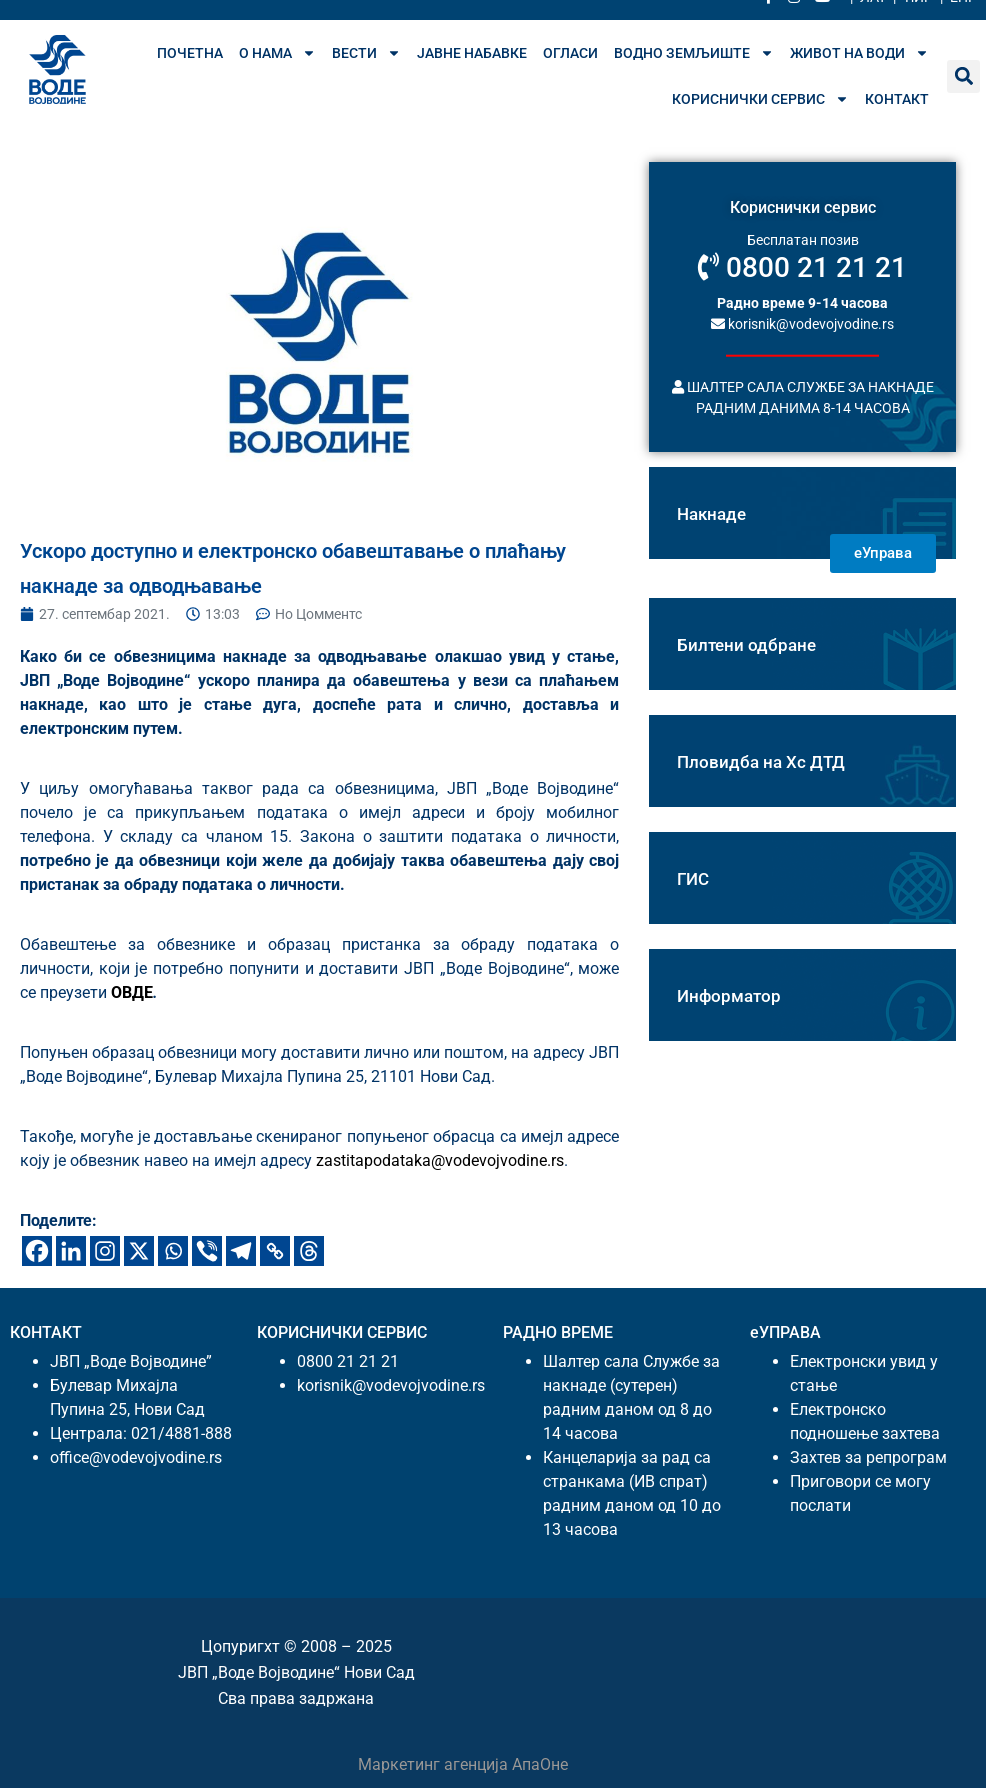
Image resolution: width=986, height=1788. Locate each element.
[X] (139, 1251)
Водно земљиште (694, 53)
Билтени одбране (746, 645)
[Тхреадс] (309, 1251)
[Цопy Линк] (275, 1251)
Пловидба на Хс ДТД (761, 762)
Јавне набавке (472, 53)
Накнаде (711, 514)
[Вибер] (207, 1251)
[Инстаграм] (105, 1251)
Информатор (729, 996)
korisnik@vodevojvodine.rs (802, 323)
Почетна (190, 53)
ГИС (693, 879)
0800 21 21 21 (802, 267)
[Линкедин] (71, 1251)
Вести (366, 53)
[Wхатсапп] (173, 1251)
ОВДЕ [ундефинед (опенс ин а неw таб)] (132, 992)
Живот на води (859, 53)
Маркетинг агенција (435, 1764)
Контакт (897, 99)
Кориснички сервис (760, 99)
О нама (277, 53)
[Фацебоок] (37, 1251)
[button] (963, 76)
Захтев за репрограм (868, 1457)
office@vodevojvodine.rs (136, 1457)
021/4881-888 (181, 1433)
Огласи (570, 53)
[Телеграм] (241, 1251)
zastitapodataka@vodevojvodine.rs (440, 1160)
